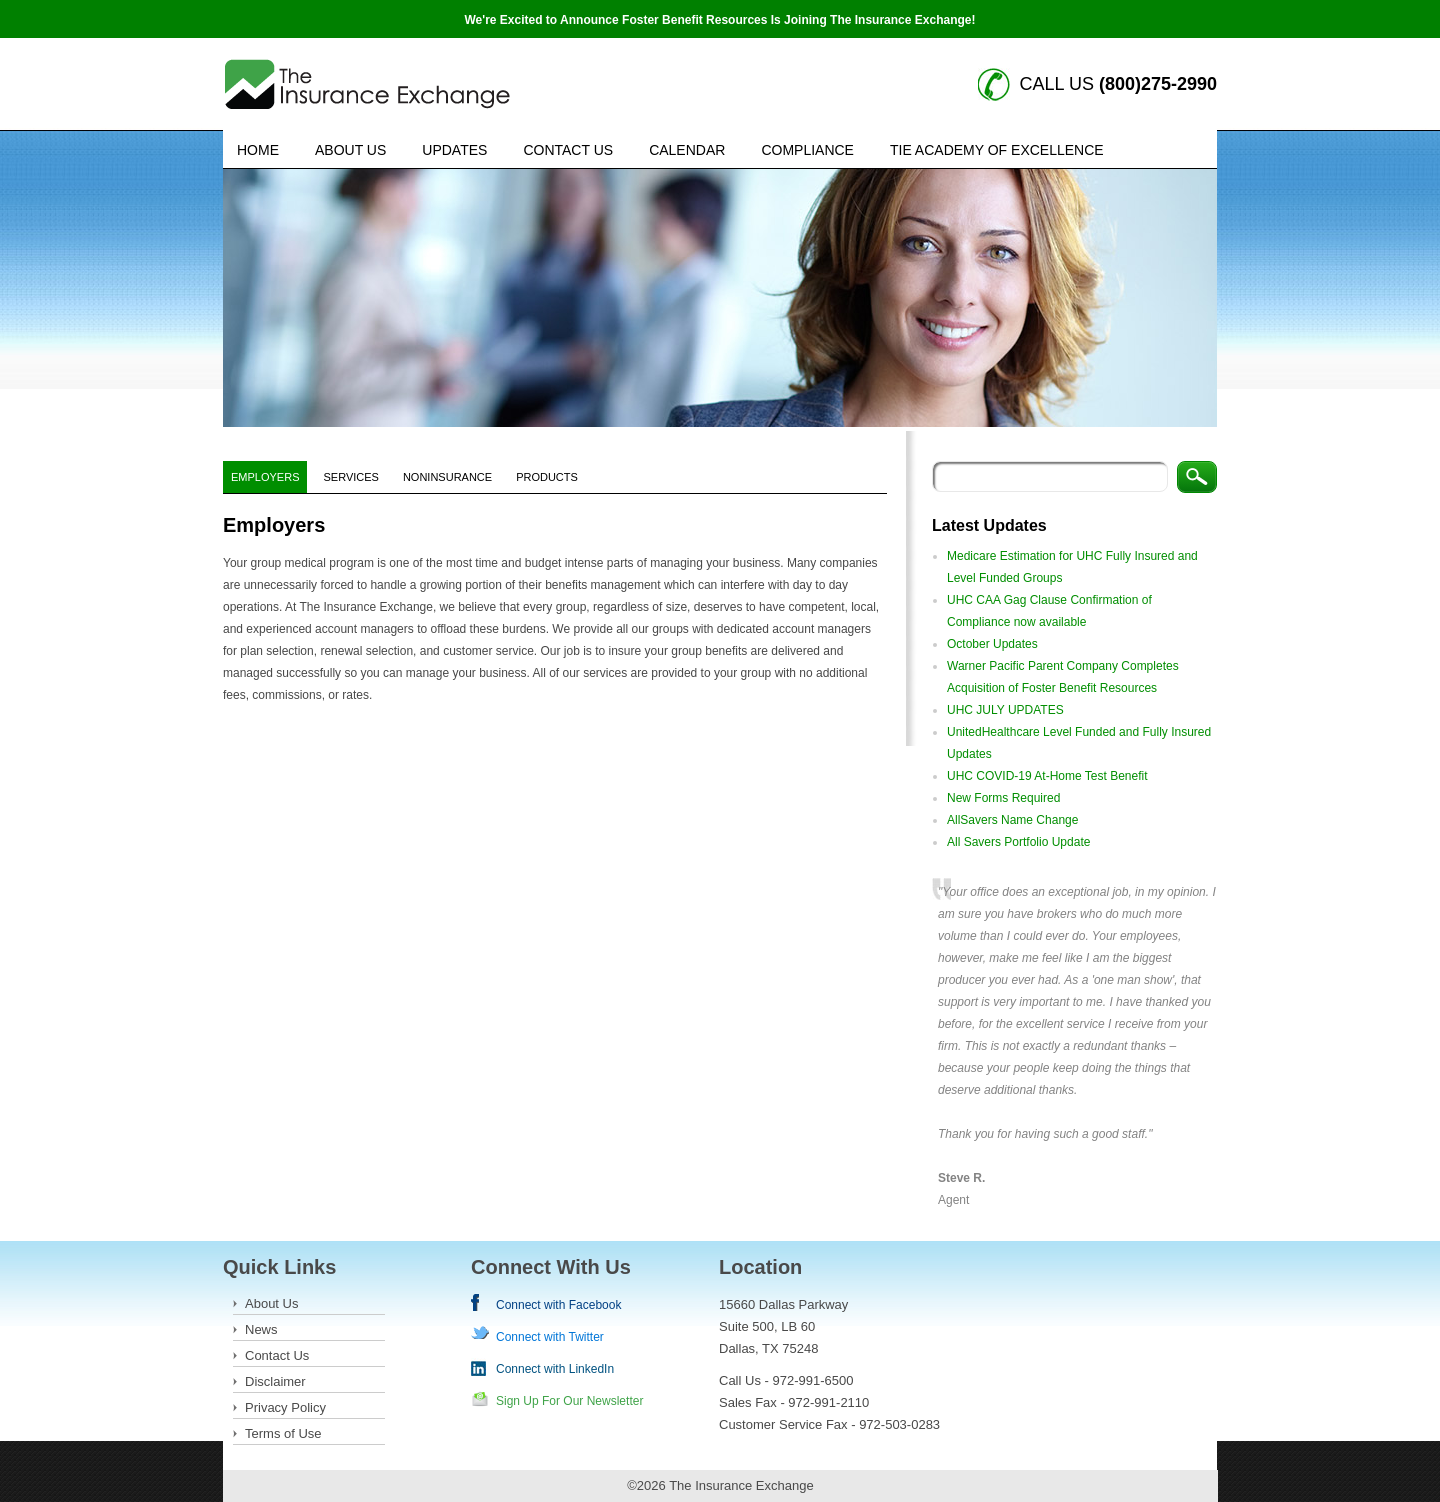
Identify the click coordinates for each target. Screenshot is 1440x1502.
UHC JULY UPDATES (1005, 710)
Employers (265, 477)
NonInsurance (447, 477)
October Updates (992, 644)
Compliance (807, 150)
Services (350, 477)
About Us (350, 150)
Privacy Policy (285, 1407)
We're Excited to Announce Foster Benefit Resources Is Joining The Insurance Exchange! (720, 20)
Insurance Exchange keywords (367, 84)
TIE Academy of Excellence (997, 150)
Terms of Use (283, 1433)
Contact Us (568, 150)
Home (258, 150)
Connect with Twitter (550, 1337)
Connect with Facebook (558, 1305)
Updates (454, 150)
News (261, 1329)
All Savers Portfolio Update (1018, 842)
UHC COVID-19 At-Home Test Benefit (1047, 776)
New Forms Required (1003, 798)
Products (547, 477)
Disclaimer (275, 1381)
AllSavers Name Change (1012, 820)
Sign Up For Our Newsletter (569, 1401)
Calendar (687, 150)
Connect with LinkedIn (555, 1369)
